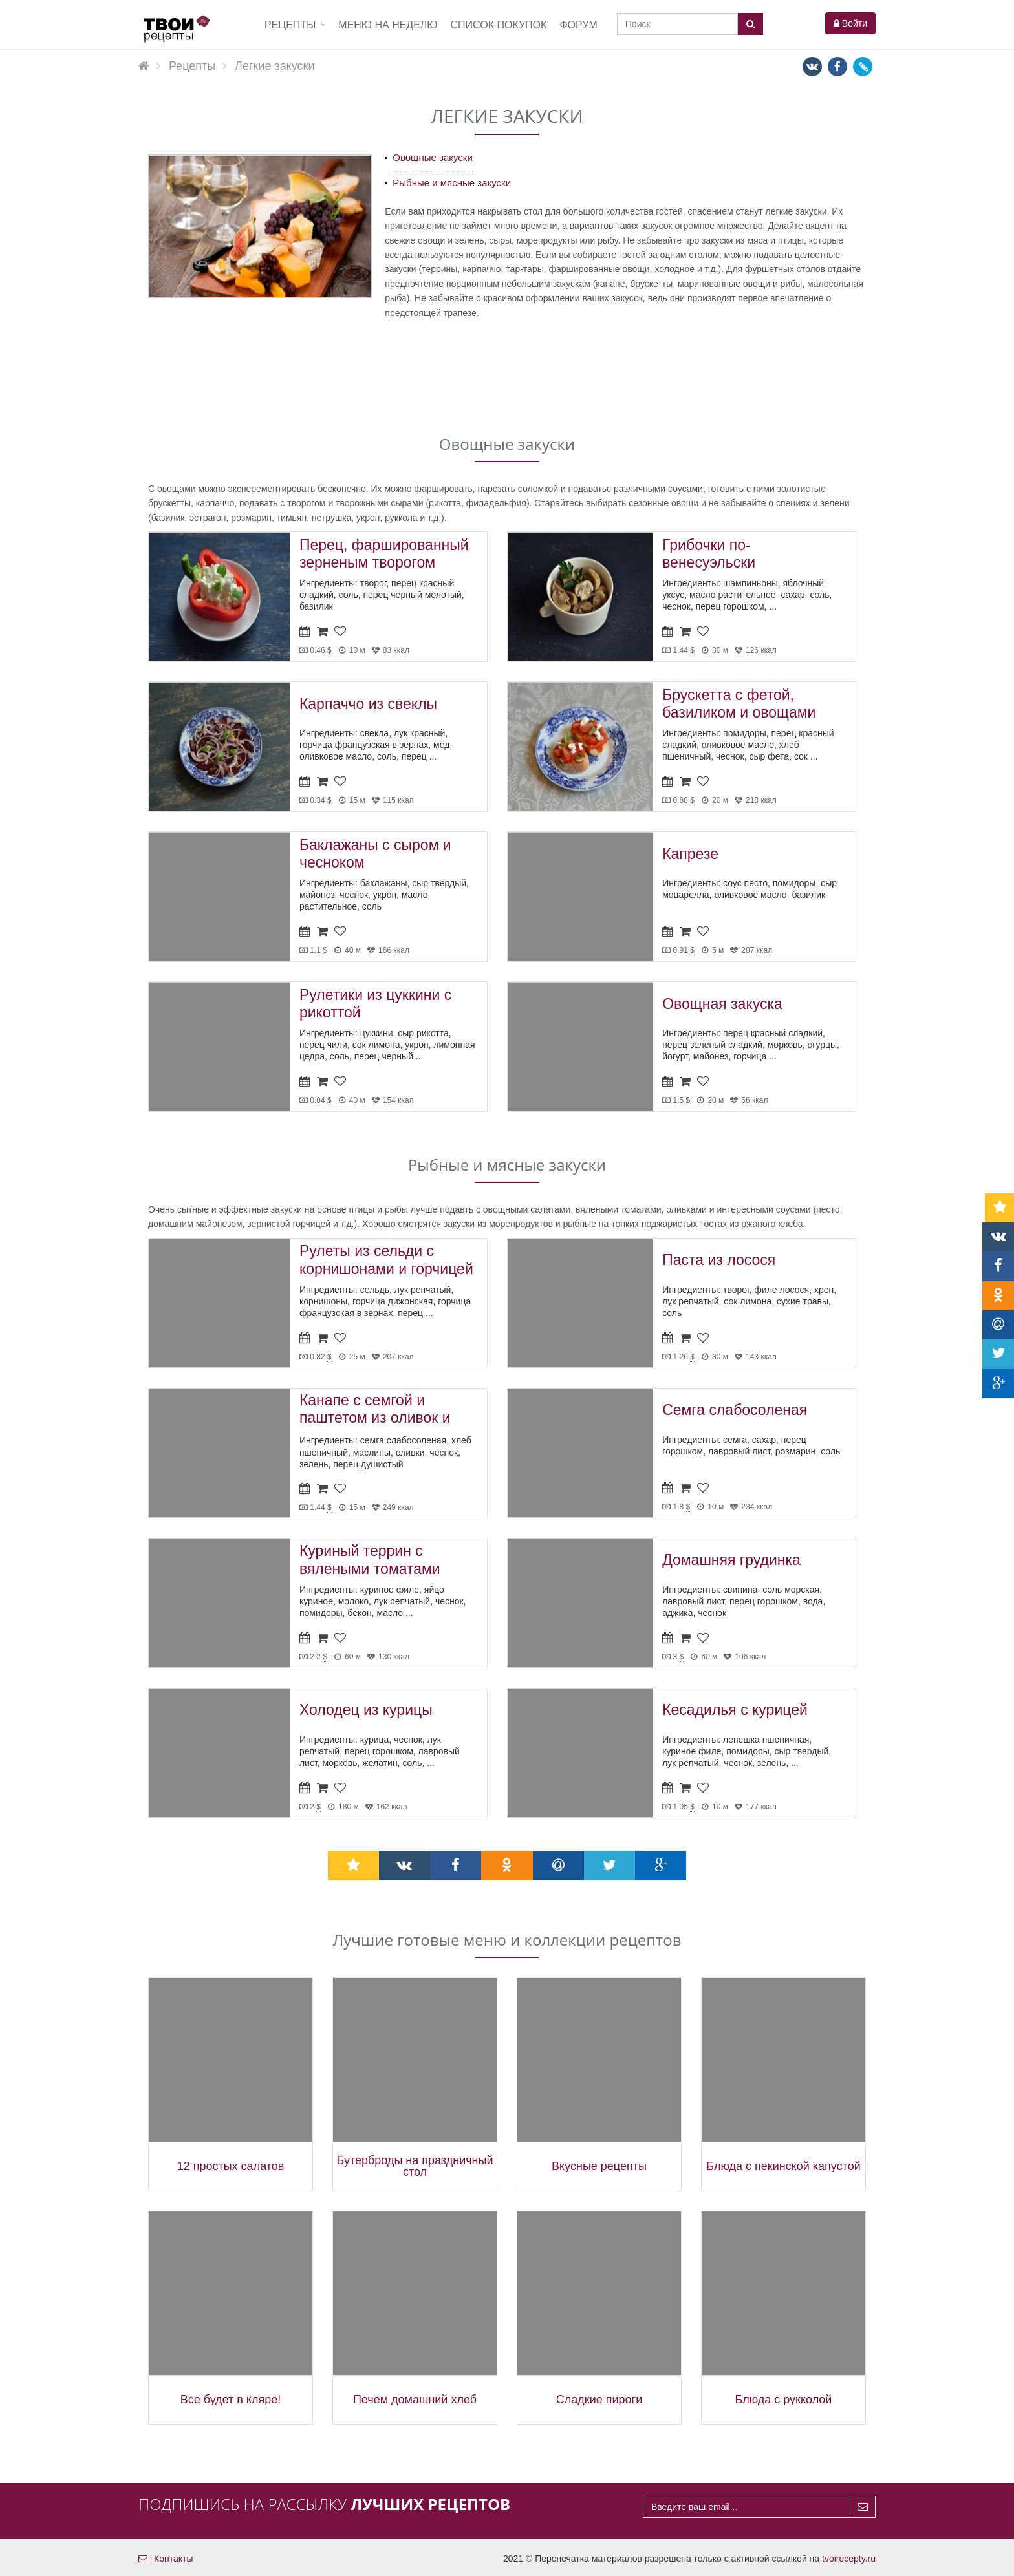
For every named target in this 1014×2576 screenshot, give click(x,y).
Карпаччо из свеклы (368, 704)
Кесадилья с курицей (735, 1709)
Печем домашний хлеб (415, 2399)
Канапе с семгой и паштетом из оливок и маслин (375, 1411)
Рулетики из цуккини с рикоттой (375, 1003)
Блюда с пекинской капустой (783, 2166)
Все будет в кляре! (230, 2399)
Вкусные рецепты (599, 2166)
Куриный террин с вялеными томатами (369, 1559)
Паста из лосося (718, 1259)
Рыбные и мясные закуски (452, 182)
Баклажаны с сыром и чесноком (375, 853)
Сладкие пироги (599, 2399)
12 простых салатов (231, 2166)
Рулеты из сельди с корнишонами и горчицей (386, 1259)
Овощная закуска (722, 1003)
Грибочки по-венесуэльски (708, 554)
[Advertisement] (507, 375)
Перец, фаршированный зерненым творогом (384, 554)
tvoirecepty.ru (849, 2558)
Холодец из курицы (366, 1709)
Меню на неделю (387, 24)
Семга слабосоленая (734, 1409)
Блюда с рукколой (783, 2399)
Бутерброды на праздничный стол (414, 2166)
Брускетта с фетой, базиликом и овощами (738, 704)
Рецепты (290, 24)
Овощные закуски (432, 157)
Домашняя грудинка (731, 1559)
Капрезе (690, 854)
